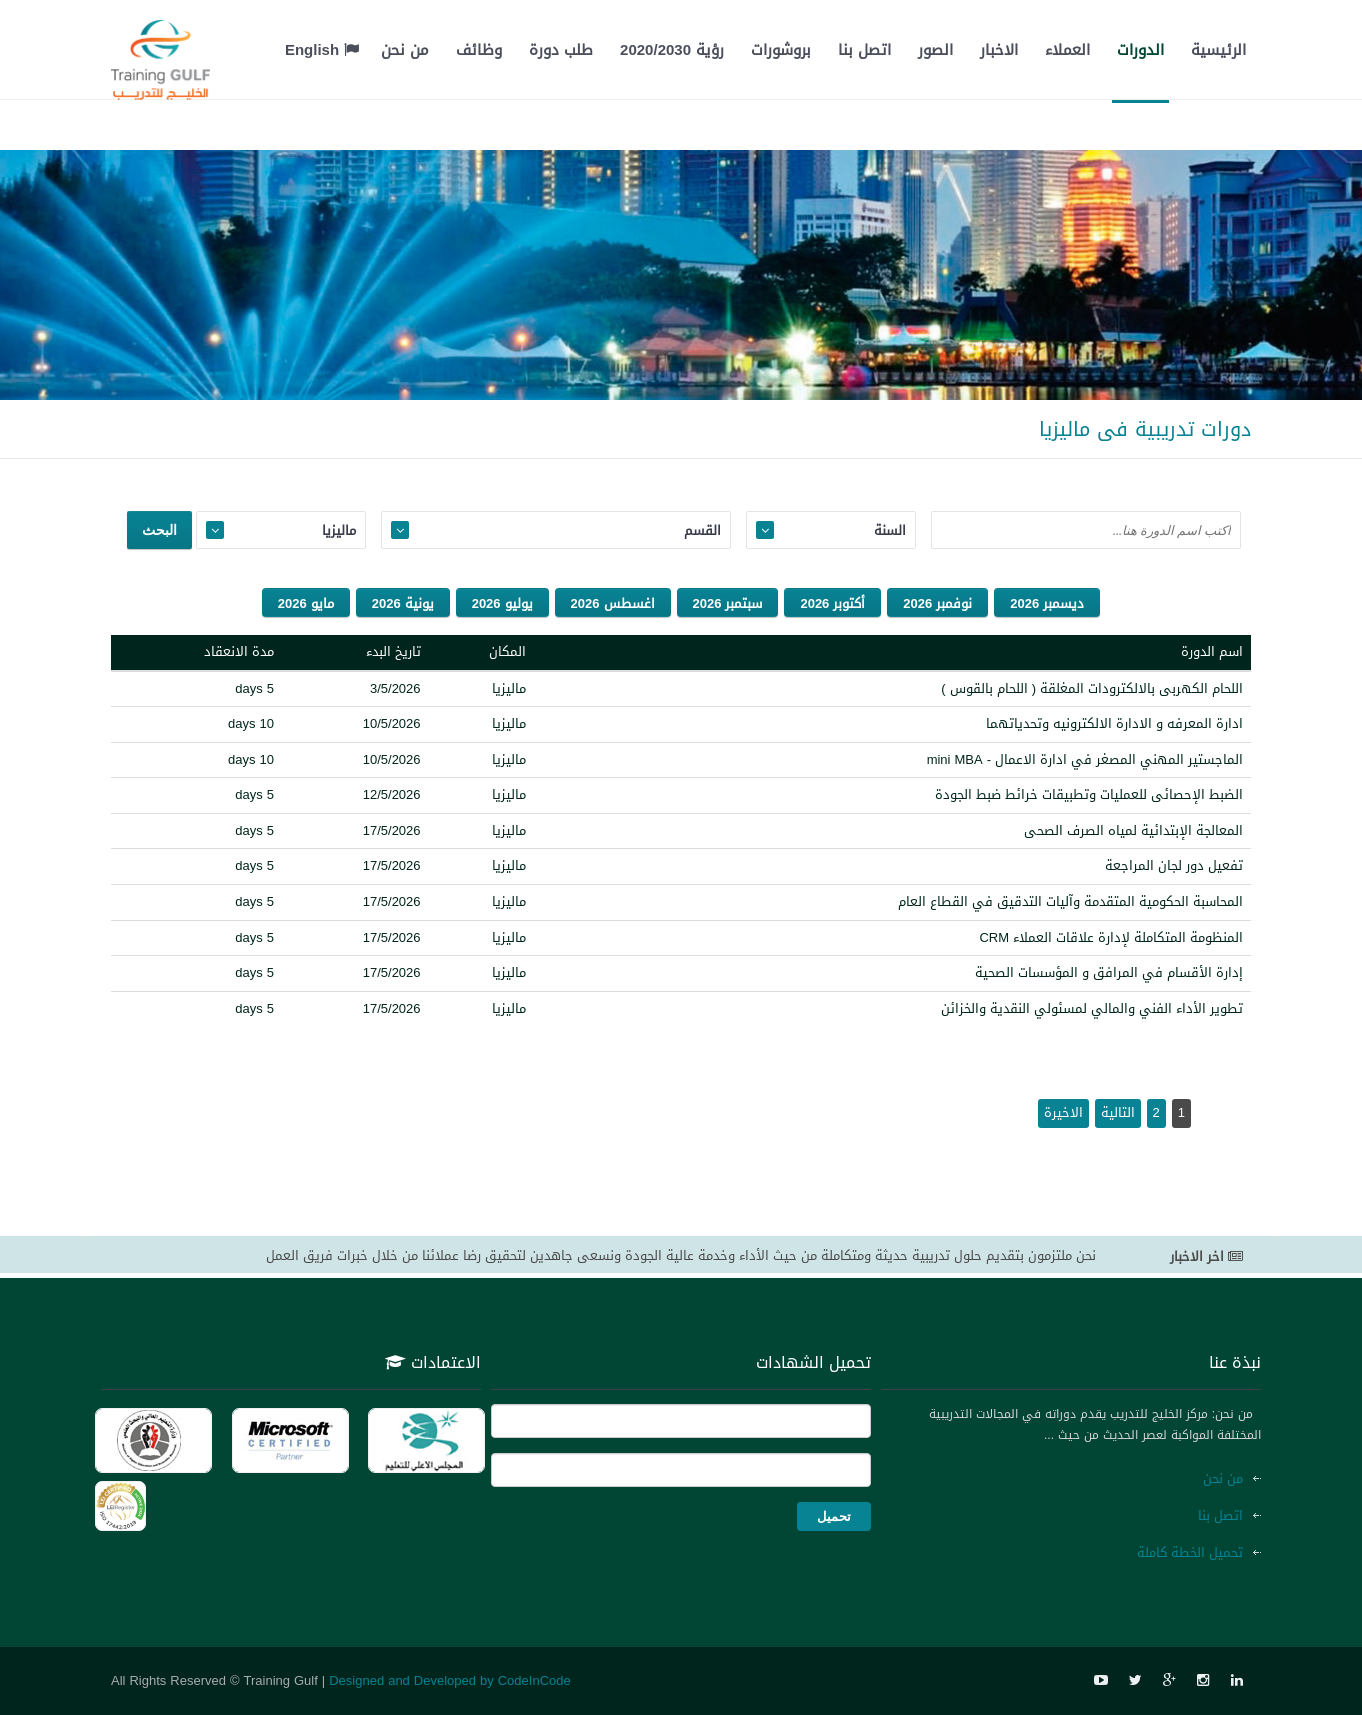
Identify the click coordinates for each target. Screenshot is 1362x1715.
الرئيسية (1218, 50)
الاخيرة (1063, 1112)
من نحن (405, 50)
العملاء (1067, 50)
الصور (935, 50)
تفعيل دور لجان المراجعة (1174, 865)
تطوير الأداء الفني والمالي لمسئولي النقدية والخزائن (1092, 1008)
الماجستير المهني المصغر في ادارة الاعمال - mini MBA (1085, 759)
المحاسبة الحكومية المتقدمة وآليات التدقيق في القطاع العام (1070, 901)
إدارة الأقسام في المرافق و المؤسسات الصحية (1109, 972)
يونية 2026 (403, 603)
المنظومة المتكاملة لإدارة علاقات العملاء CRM (1111, 937)
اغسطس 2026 (613, 603)
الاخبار (999, 50)
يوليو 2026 (502, 603)
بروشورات (781, 50)
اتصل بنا (864, 50)
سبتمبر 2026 (728, 603)
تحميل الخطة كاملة (1190, 1552)
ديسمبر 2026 (1047, 603)
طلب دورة (561, 50)
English (322, 50)
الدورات (1140, 50)
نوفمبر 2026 (937, 603)
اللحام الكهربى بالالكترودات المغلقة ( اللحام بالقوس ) (1092, 688)
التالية (1118, 1112)
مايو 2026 (306, 603)
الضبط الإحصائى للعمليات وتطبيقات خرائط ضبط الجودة (1089, 794)
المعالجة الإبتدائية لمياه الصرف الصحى (1133, 830)
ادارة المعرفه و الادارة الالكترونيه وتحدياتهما (1114, 723)
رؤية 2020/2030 (672, 50)
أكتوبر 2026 (832, 603)
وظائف (479, 50)
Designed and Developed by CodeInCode (450, 1680)
